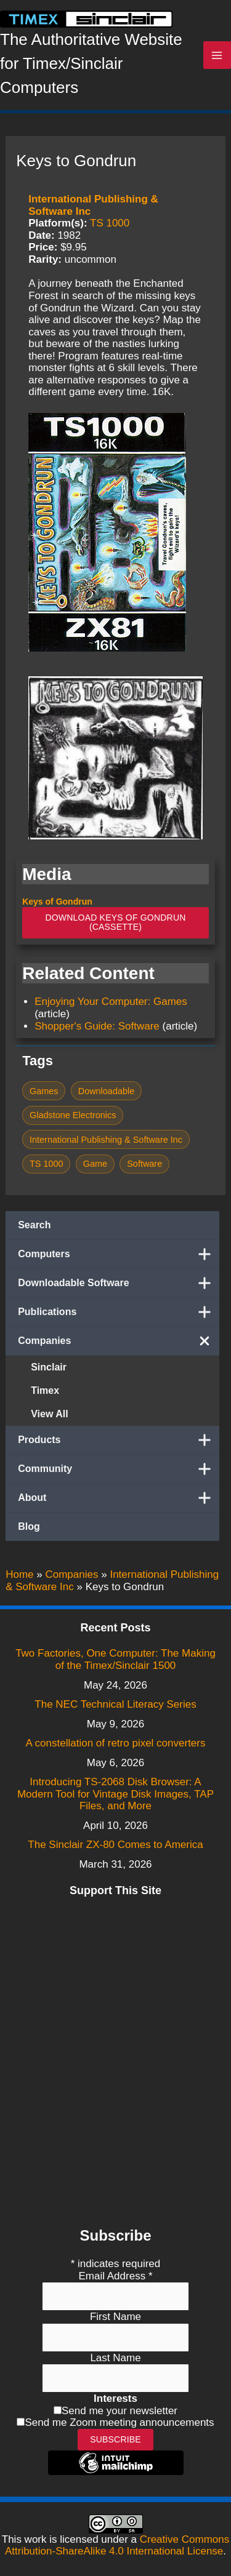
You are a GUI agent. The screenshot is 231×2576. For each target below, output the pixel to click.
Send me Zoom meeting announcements (119, 2422)
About (118, 1498)
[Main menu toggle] (217, 55)
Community (118, 1469)
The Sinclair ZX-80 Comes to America (115, 1844)
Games (44, 1091)
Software (144, 1164)
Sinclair (49, 1367)
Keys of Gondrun (57, 901)
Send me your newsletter (119, 2411)
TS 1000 (109, 223)
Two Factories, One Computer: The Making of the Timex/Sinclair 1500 (115, 1659)
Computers (118, 1254)
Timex (45, 1390)
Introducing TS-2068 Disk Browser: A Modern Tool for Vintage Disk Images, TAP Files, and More (115, 1794)
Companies (118, 1341)
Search (34, 1225)
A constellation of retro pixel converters (116, 1743)
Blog (29, 1526)
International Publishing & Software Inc (106, 1140)
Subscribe (115, 2439)
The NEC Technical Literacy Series (115, 1704)
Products (118, 1440)
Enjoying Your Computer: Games (110, 1001)
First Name (115, 2316)
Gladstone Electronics (73, 1115)
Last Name (115, 2358)
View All (49, 1414)
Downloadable (106, 1091)
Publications (118, 1312)
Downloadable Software (118, 1283)
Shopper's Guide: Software (97, 1026)
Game (95, 1164)
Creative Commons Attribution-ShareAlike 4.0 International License (117, 2546)
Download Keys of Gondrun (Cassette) (115, 922)
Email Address (115, 2276)
